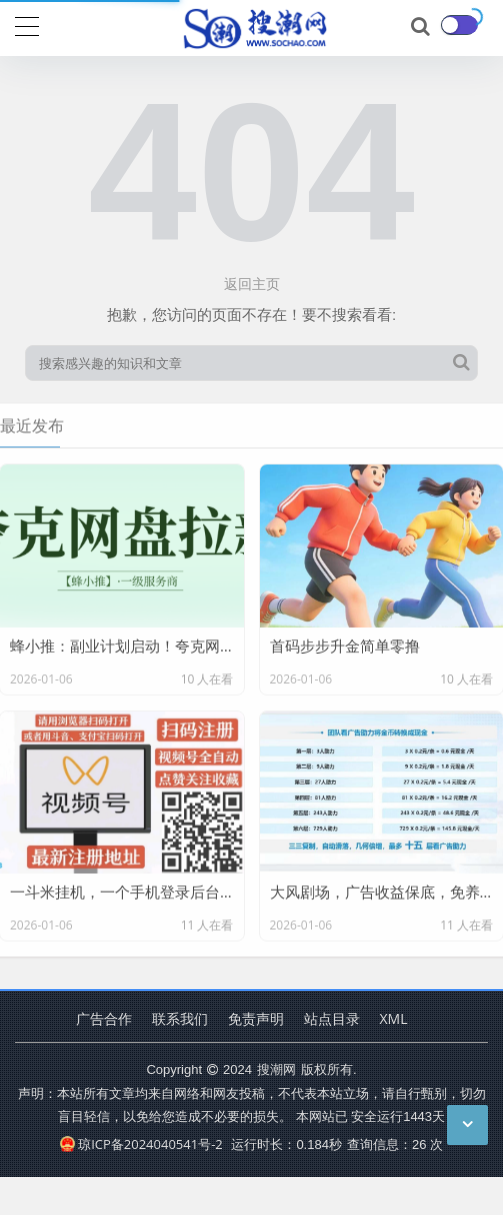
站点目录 (332, 1018)
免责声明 (256, 1018)
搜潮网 (276, 1069)
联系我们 (180, 1018)
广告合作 (104, 1018)
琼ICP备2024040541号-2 (141, 1144)
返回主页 (252, 283)
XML (394, 1018)
